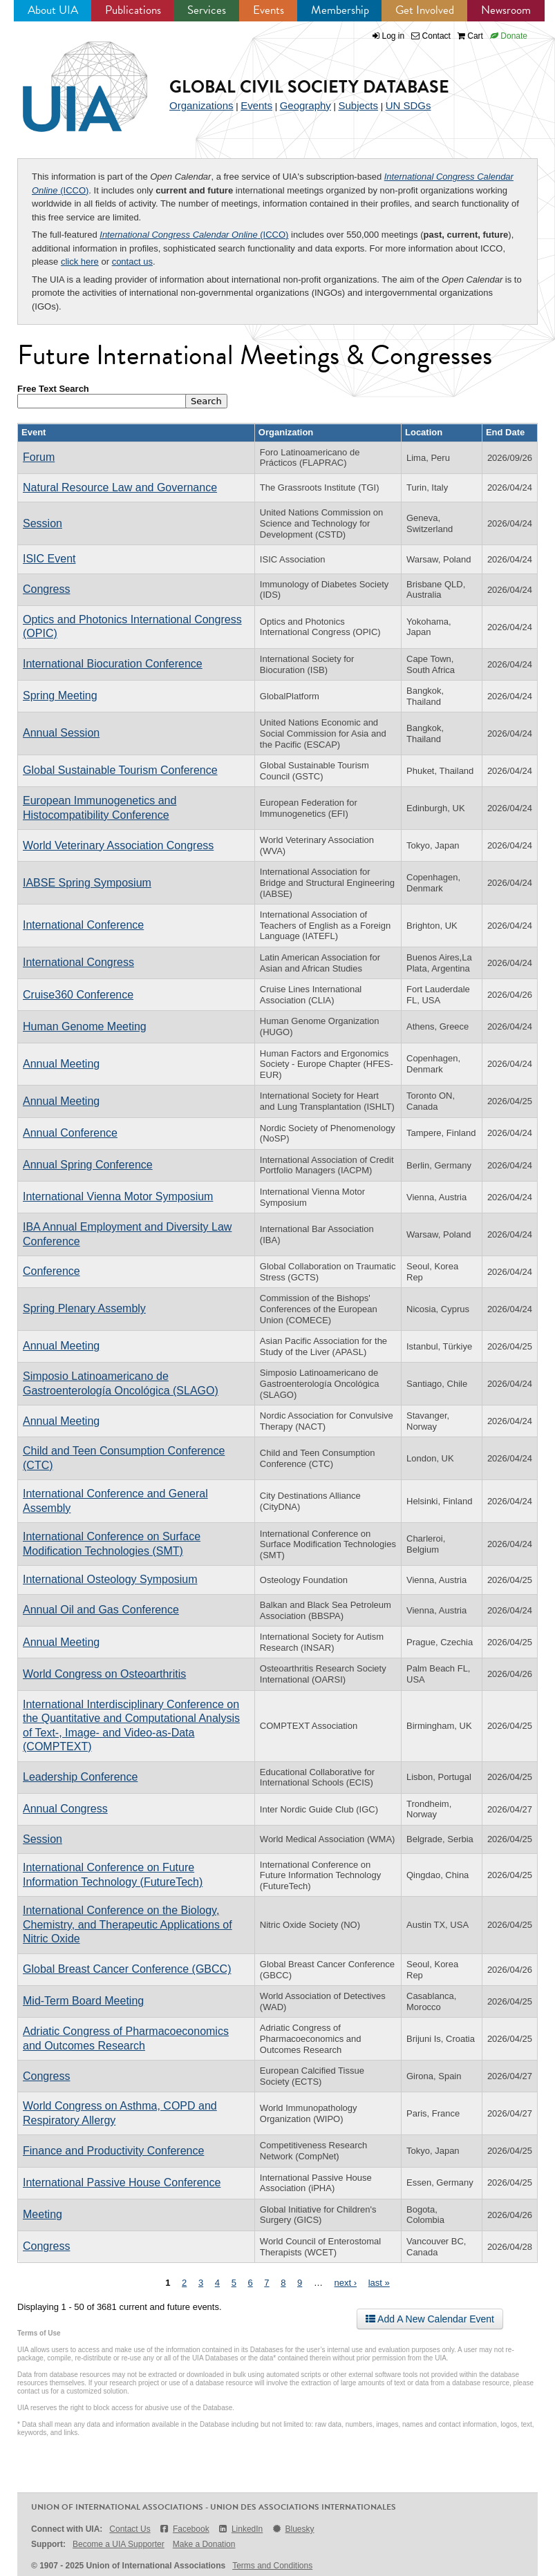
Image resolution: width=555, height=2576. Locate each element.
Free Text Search (53, 388)
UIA (69, 79)
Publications (133, 10)
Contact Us (129, 2529)
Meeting (42, 2214)
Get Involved (424, 10)
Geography (305, 105)
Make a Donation (204, 2544)
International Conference (83, 925)
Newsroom (506, 10)
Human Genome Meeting (85, 1026)
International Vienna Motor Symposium (118, 1196)
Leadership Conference (80, 1777)
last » (379, 2282)
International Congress (78, 962)
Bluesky (292, 2529)
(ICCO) (194, 234)
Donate (508, 36)
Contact (431, 36)
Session (42, 523)
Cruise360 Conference (78, 995)
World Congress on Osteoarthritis (104, 1674)
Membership (340, 10)
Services (206, 10)
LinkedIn (240, 2529)
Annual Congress (65, 1809)
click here (80, 261)
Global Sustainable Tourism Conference (120, 770)
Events (268, 10)
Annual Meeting (61, 1064)
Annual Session (61, 733)
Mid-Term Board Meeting (83, 2001)
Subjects (358, 105)
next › (346, 2282)
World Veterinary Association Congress (118, 845)
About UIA (53, 10)
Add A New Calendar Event (430, 2318)
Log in (393, 36)
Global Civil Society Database (309, 87)
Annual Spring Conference (88, 1165)
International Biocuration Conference (113, 664)
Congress (46, 589)
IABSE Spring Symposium (87, 883)
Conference (51, 1271)
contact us (132, 261)
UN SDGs (408, 105)
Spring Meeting (60, 695)
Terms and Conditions (272, 2565)
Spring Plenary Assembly (84, 1308)
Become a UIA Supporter (118, 2544)
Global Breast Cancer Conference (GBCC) (127, 1969)
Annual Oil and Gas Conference (101, 1610)
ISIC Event (49, 559)
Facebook (184, 2529)
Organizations (201, 105)
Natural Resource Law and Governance (120, 487)
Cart (470, 36)
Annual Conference (70, 1133)
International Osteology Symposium (110, 1579)
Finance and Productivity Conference (113, 2151)
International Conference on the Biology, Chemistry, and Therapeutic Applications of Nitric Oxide (127, 1924)
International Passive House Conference (121, 2182)
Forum (39, 457)
